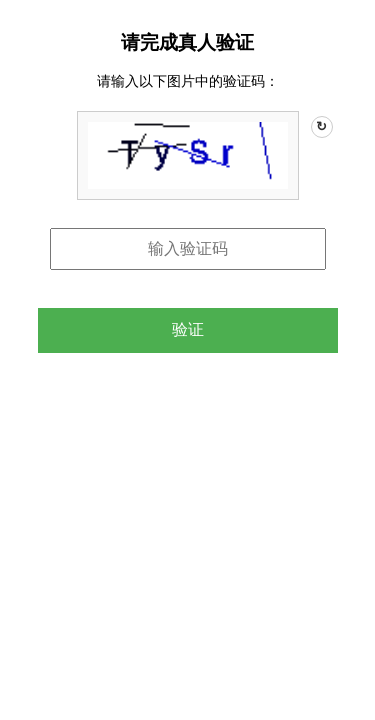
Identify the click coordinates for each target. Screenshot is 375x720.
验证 (188, 329)
